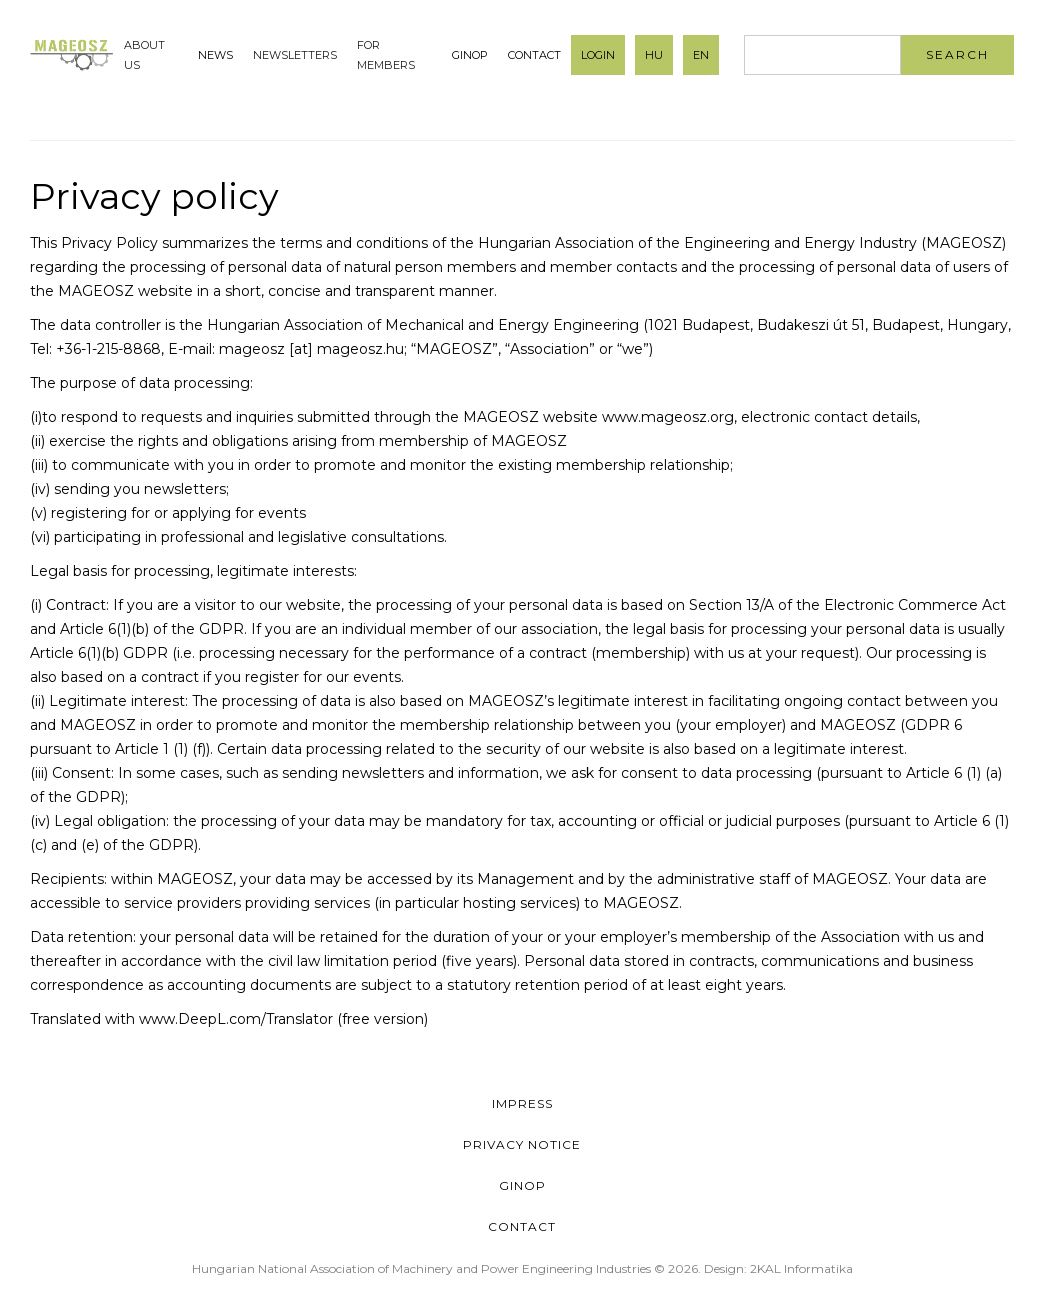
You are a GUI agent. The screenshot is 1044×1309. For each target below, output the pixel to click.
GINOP (470, 55)
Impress (522, 1103)
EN (701, 55)
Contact (534, 55)
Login (598, 55)
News (215, 55)
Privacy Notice (522, 1144)
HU (654, 55)
